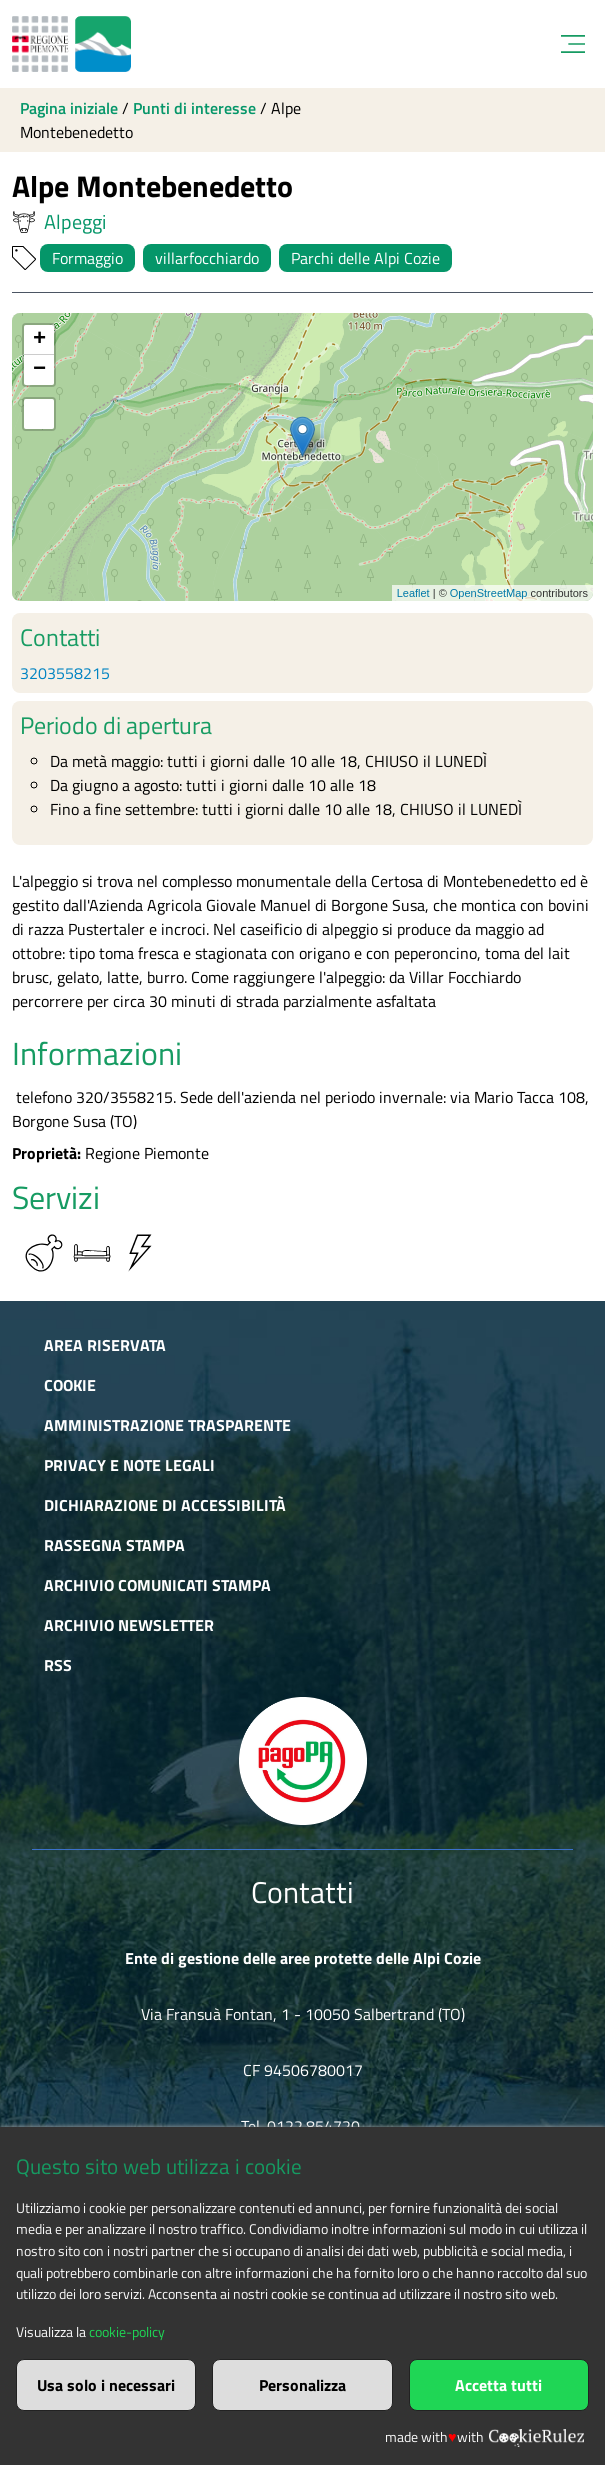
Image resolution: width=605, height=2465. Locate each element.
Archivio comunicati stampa (157, 1585)
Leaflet (413, 593)
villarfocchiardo (207, 258)
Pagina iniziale (69, 108)
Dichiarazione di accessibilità (165, 1505)
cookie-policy (127, 2332)
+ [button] (39, 340)
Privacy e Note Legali (129, 1465)
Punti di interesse (194, 108)
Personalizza (302, 2385)
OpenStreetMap (489, 593)
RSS (58, 1665)
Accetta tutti (498, 2385)
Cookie (70, 1385)
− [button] (39, 370)
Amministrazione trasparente (167, 1425)
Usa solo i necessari (106, 2385)
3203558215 (65, 673)
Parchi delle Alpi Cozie (365, 258)
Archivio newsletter (129, 1625)
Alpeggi (59, 222)
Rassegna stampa (114, 1545)
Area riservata (105, 1345)
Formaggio (87, 258)
